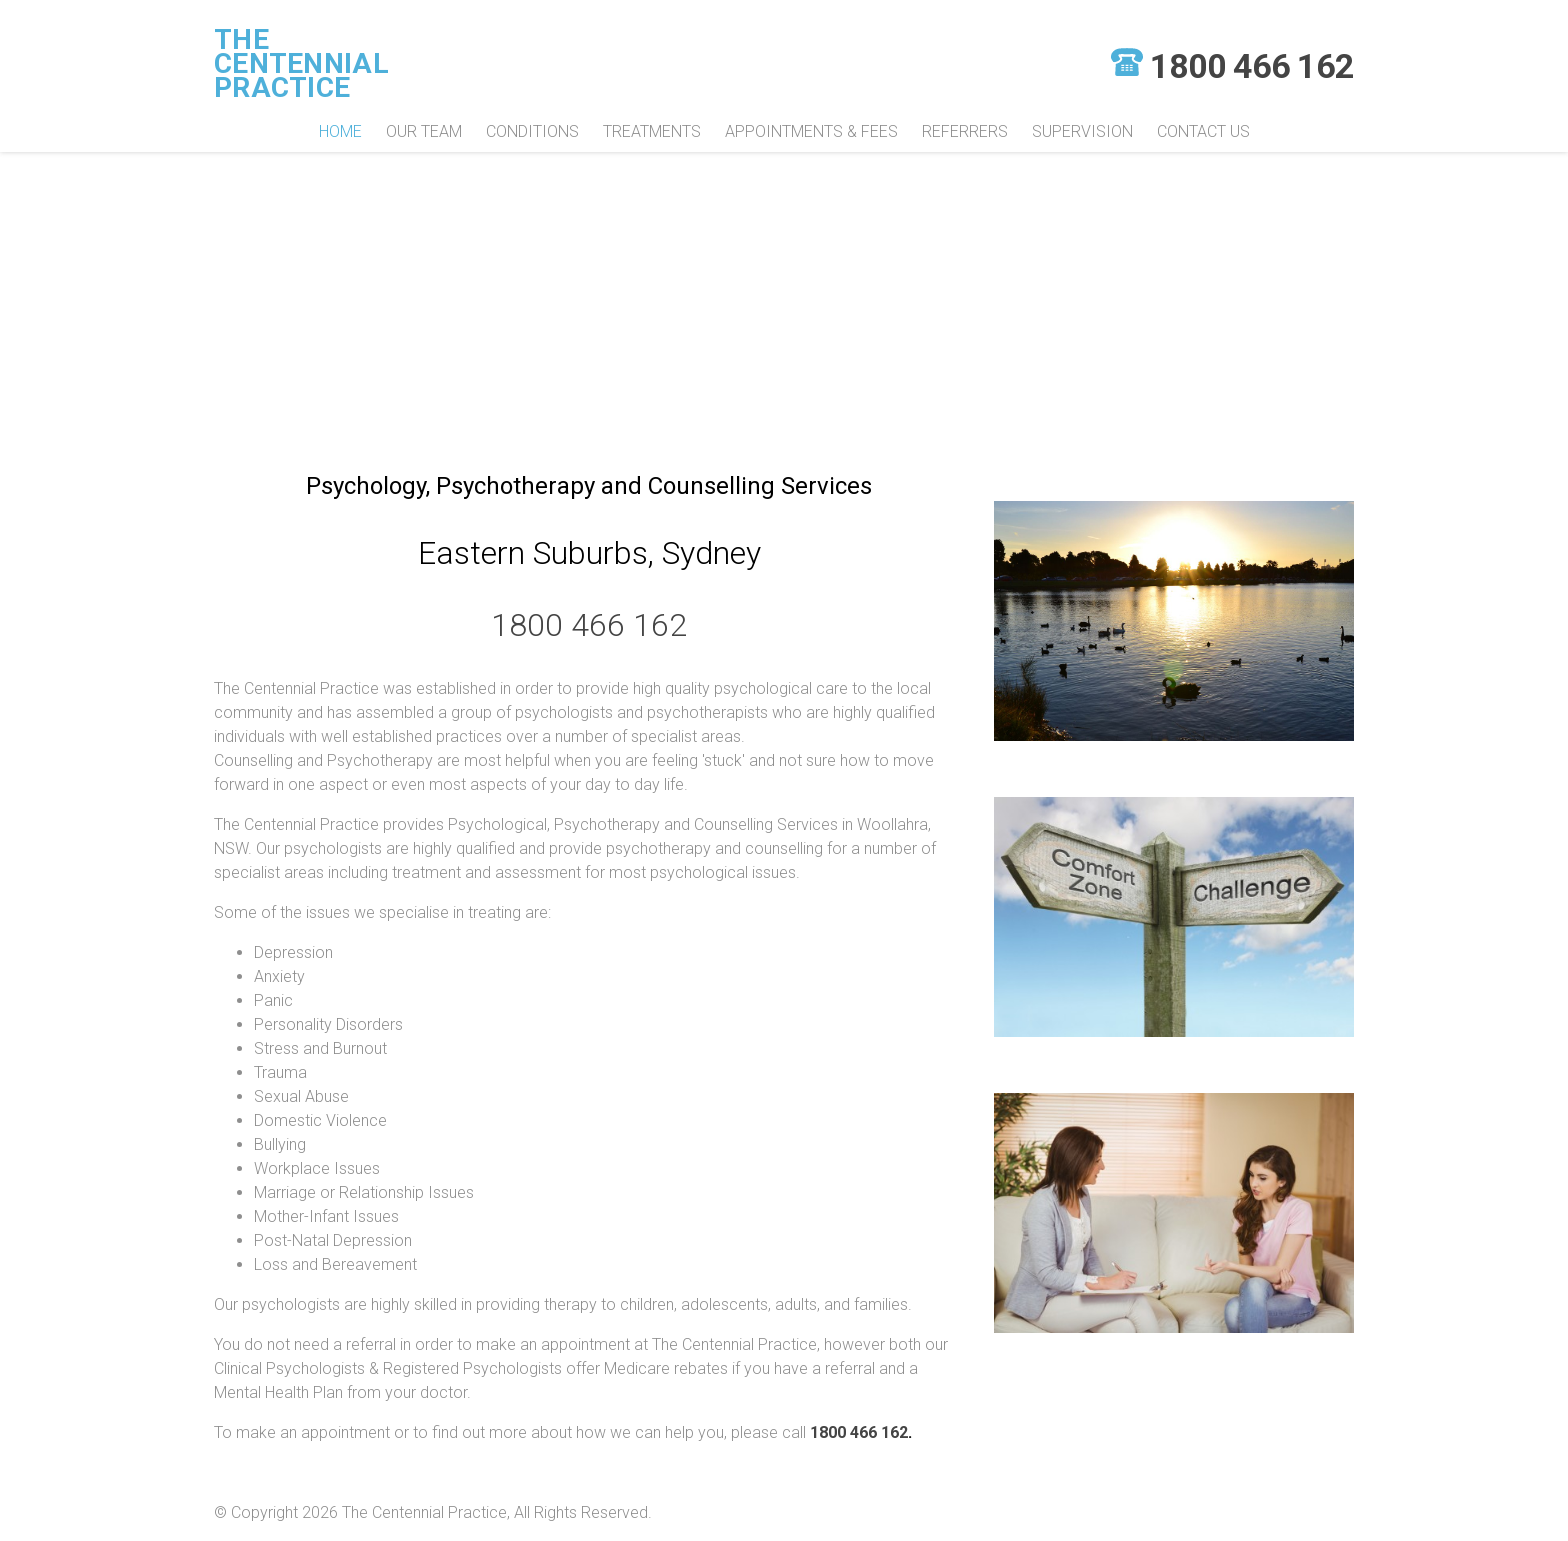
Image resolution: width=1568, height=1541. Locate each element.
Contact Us (1203, 131)
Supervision (1082, 131)
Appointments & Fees (811, 131)
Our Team (424, 131)
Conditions (532, 131)
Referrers (965, 131)
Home (340, 131)
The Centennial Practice (301, 63)
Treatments (652, 131)
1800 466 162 (1252, 66)
